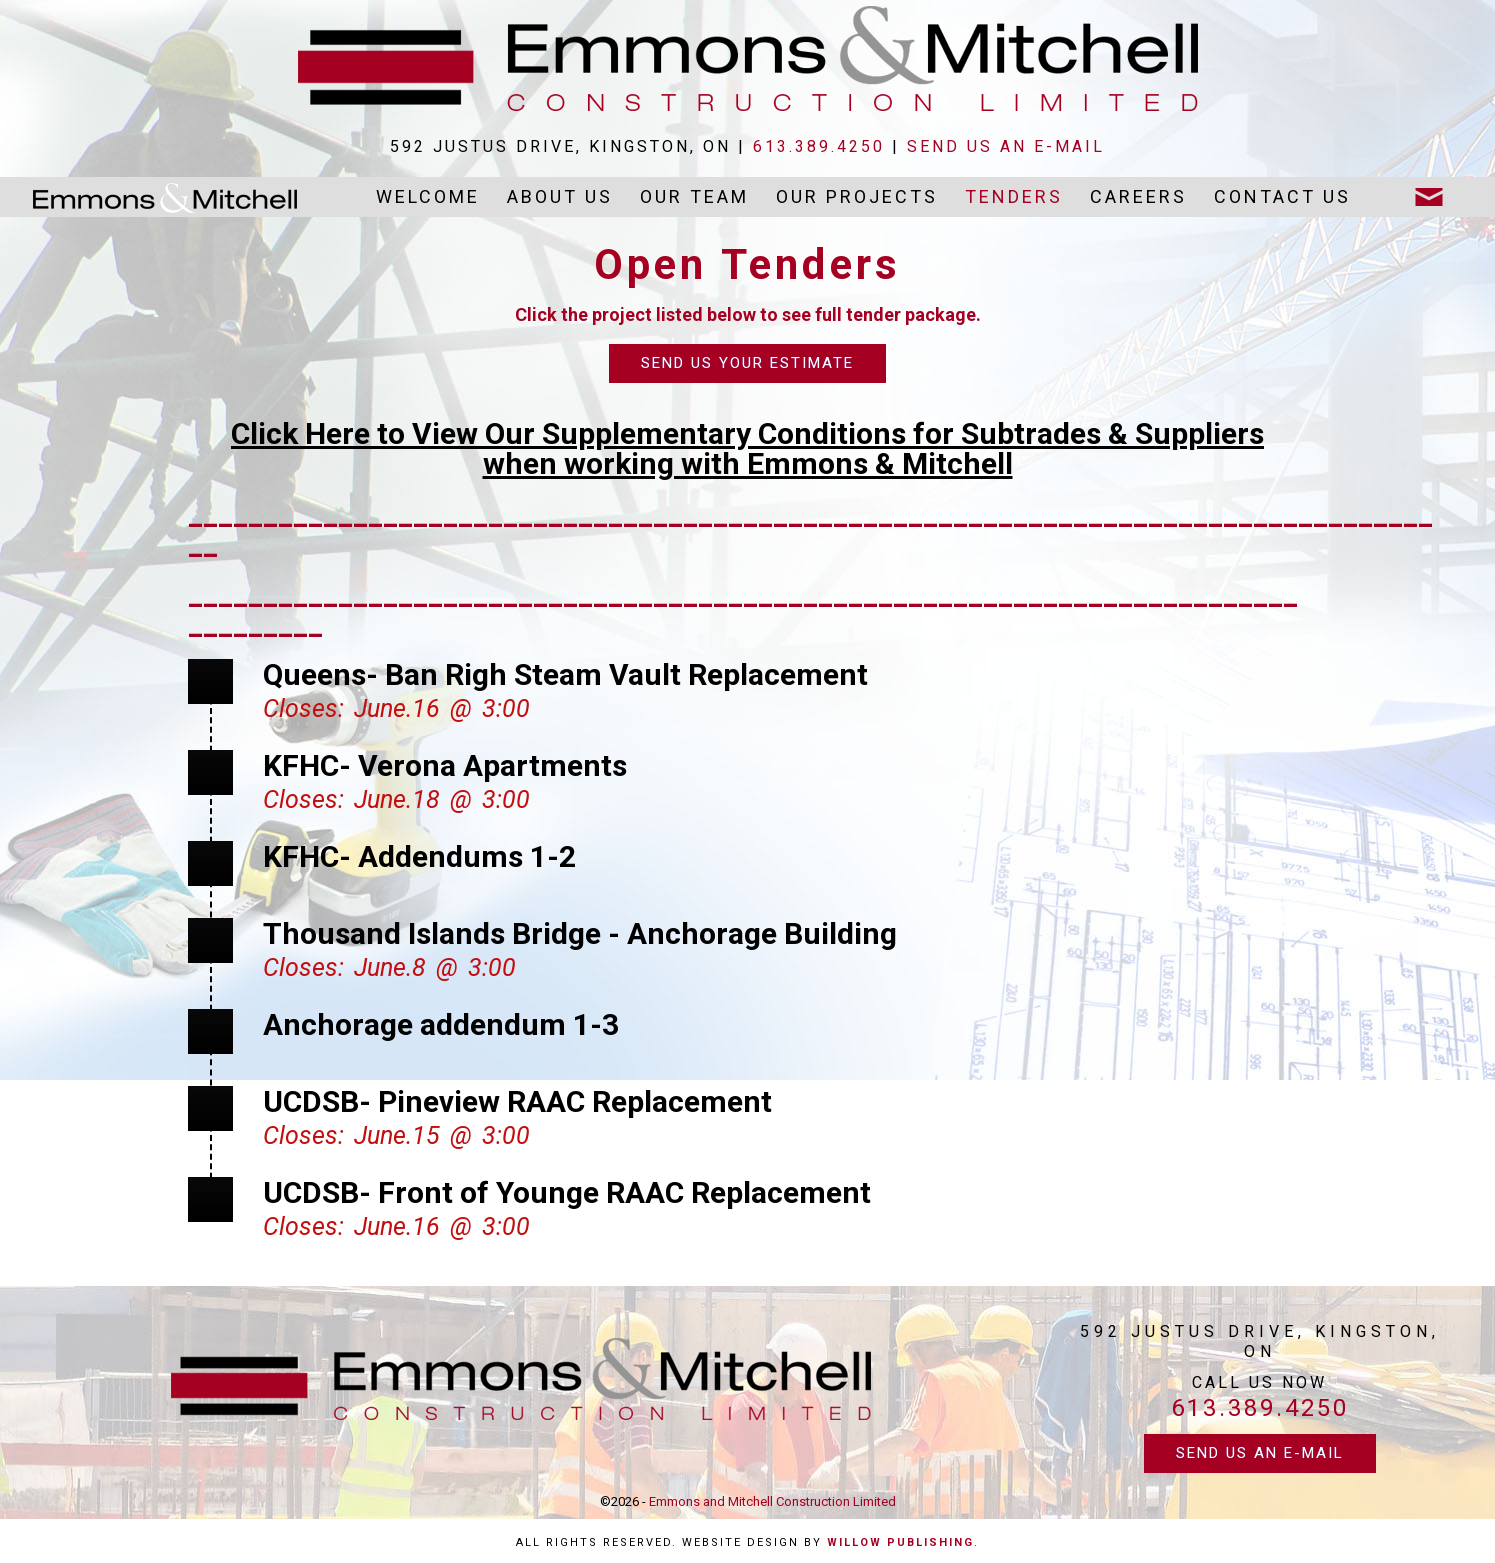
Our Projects (857, 196)
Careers (1138, 196)
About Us (560, 196)
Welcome (428, 196)
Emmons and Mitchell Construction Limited (772, 1501)
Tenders (1014, 196)
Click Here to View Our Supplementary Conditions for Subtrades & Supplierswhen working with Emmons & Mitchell (747, 448)
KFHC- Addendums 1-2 (419, 856)
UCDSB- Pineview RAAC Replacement (517, 1101)
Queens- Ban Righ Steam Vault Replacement (565, 674)
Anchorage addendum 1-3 (441, 1024)
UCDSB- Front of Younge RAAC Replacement (567, 1192)
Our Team (694, 196)
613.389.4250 (819, 146)
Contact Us (1282, 196)
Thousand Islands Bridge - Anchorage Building (580, 933)
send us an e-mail (1006, 146)
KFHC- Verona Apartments (445, 765)
